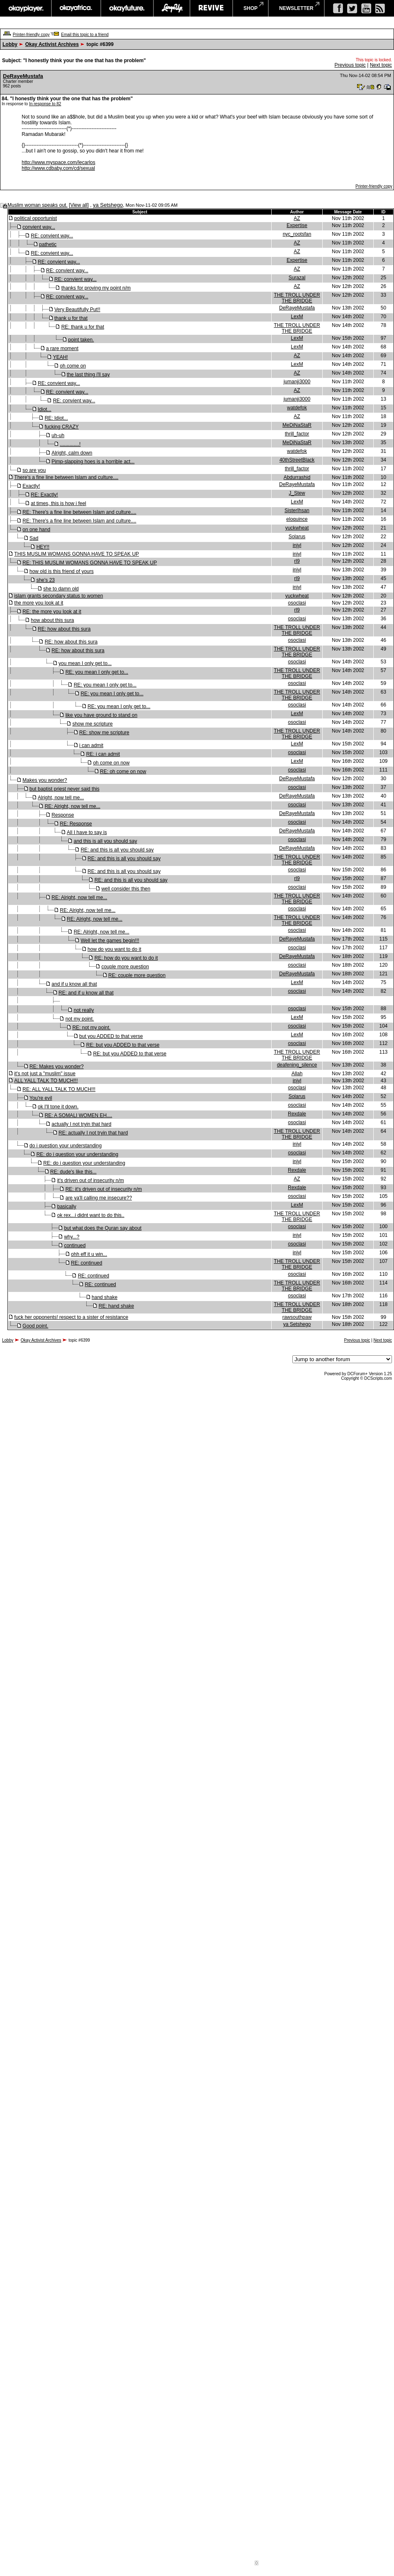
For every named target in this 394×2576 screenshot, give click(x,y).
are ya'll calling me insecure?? (99, 1198)
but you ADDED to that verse (111, 1036)
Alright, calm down (71, 453)
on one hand (36, 529)
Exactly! (31, 486)
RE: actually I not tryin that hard (93, 1133)
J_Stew (297, 493)
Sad (33, 538)
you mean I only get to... (85, 663)
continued (74, 1245)
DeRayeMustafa (23, 76)
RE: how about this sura (64, 629)
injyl (297, 545)
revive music (211, 8)
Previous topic (349, 65)
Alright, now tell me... (61, 798)
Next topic (381, 65)
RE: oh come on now (123, 771)
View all (78, 205)
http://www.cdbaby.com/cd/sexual (58, 168)
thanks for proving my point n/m (96, 288)
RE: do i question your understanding (77, 1154)
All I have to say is (87, 832)
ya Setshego (108, 205)
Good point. (35, 1326)
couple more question (125, 967)
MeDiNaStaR (296, 425)
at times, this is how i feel (58, 503)
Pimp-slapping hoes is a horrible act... (92, 461)
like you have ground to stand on (101, 715)
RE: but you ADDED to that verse (123, 1045)
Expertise (297, 225)
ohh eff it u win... (89, 1254)
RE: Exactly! (44, 495)
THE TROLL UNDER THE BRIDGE (297, 298)
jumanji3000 (297, 382)
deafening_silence (297, 1065)
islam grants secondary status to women (58, 596)
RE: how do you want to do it (126, 958)
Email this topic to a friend (85, 34)
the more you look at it (38, 603)
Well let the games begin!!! (109, 940)
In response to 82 (45, 104)
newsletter (296, 8)
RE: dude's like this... (73, 1172)
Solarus (297, 536)
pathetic (47, 244)
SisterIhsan (297, 510)
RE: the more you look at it (51, 611)
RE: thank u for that (82, 327)
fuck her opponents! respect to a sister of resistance (71, 1317)
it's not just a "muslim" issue (44, 1073)
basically (66, 1206)
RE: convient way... (52, 236)
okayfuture (127, 8)
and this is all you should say (105, 841)
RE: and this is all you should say (116, 850)
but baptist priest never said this (64, 789)
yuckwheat (297, 528)
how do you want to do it (114, 949)
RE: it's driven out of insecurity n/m (104, 1189)
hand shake (104, 1297)
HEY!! (42, 547)
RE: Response (76, 824)
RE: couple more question (136, 975)
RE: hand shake (116, 1306)
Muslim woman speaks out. (37, 205)
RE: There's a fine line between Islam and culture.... (79, 512)
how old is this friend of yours (61, 571)
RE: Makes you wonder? (56, 1066)
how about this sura (52, 620)
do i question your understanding (65, 1146)
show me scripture (92, 724)
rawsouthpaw (297, 1317)
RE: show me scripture (104, 732)
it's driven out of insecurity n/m (90, 1180)
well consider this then (125, 889)
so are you (34, 470)
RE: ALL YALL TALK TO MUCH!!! (58, 1089)
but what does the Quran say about (102, 1228)
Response (62, 815)
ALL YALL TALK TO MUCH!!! (46, 1081)
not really (84, 1010)
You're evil (40, 1098)
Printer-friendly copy (31, 34)
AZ (297, 218)
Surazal (297, 278)
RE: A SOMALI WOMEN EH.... (78, 1115)
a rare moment (62, 348)
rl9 (296, 561)
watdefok (297, 408)
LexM (297, 316)
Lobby (9, 44)
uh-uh (57, 435)
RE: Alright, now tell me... (72, 806)
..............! (70, 444)
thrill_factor (297, 434)
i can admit (91, 745)
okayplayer (25, 8)
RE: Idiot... (56, 418)
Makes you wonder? (44, 780)
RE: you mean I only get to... (97, 672)
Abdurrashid (297, 477)
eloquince (296, 519)
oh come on (73, 366)
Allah (297, 1073)
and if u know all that (74, 984)
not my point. (80, 1019)
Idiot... (44, 409)
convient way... (38, 227)
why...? (71, 1237)
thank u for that (71, 318)
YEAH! (60, 357)
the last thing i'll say (88, 374)
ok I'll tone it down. (58, 1107)
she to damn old (60, 589)
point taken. (81, 340)
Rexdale (297, 1114)
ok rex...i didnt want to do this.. (90, 1215)
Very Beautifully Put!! (77, 309)
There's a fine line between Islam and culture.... (66, 477)
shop (250, 8)
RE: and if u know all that (86, 993)
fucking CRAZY (62, 427)
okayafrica (76, 8)
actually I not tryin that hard (81, 1124)
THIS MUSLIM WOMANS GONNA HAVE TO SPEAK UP (76, 554)
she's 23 (45, 580)
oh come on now (111, 763)
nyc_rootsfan (297, 234)
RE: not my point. (91, 1027)
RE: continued (86, 1263)
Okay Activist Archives (52, 44)
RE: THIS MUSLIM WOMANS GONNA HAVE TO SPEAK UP (89, 563)
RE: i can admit (103, 754)
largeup (172, 8)
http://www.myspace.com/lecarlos (58, 162)
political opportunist (35, 218)
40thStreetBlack (297, 460)
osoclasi (297, 603)
